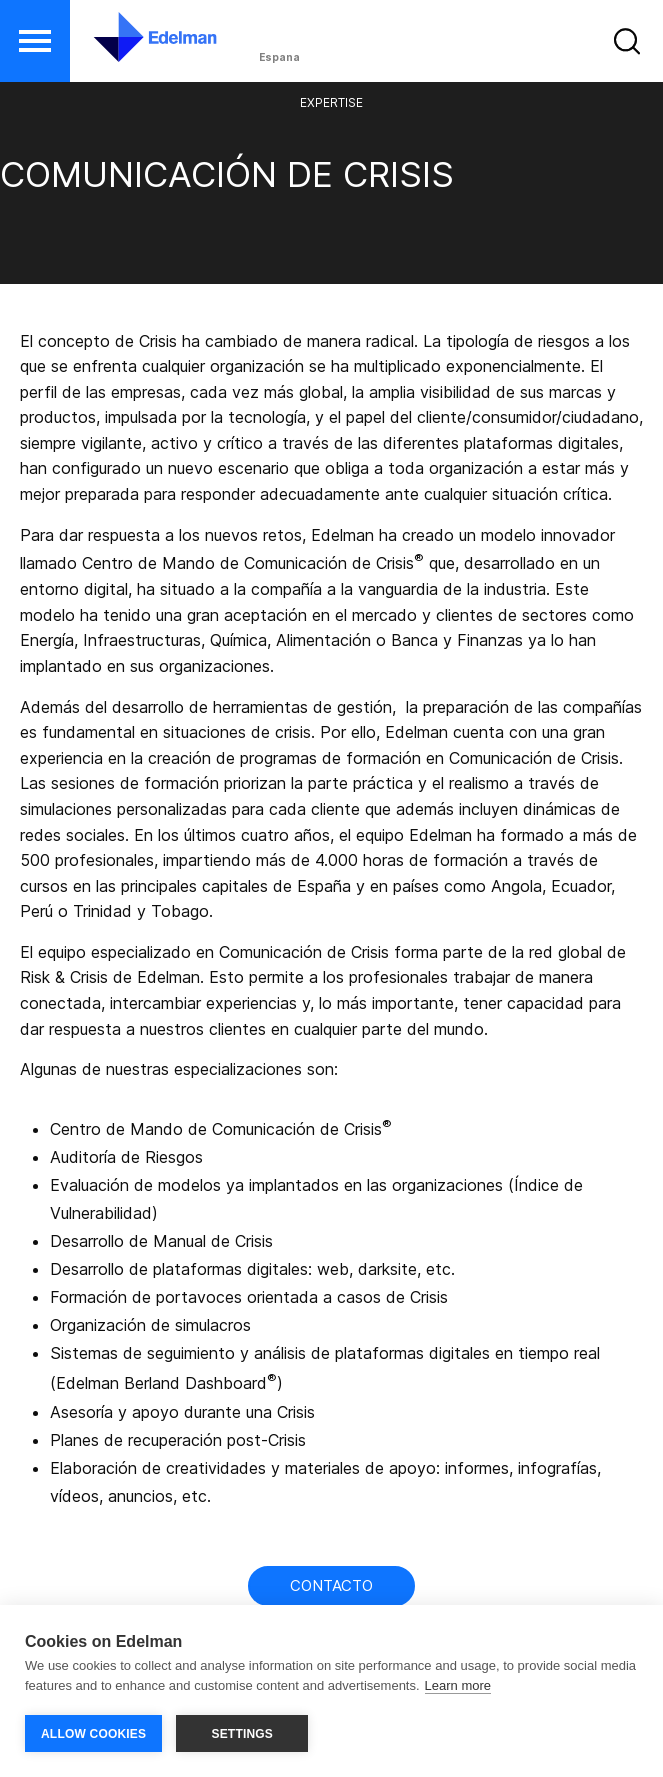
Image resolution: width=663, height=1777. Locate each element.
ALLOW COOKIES (93, 1734)
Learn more (458, 1685)
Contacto (331, 1585)
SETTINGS (242, 1734)
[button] (35, 41)
